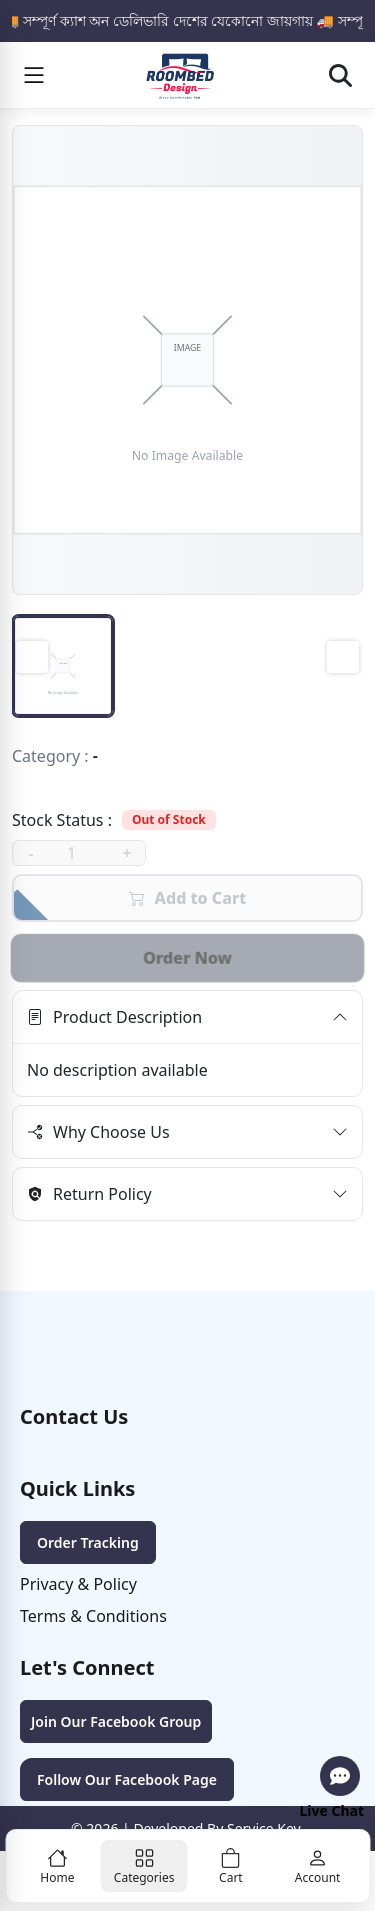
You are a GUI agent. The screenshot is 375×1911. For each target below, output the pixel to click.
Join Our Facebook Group (116, 1721)
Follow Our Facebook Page (127, 1779)
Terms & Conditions (93, 1616)
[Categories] (144, 1866)
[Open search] (340, 75)
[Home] (57, 1866)
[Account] (317, 1866)
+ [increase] (126, 853)
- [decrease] (30, 853)
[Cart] (231, 1866)
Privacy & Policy (78, 1584)
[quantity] (79, 853)
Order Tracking (88, 1542)
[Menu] (34, 75)
